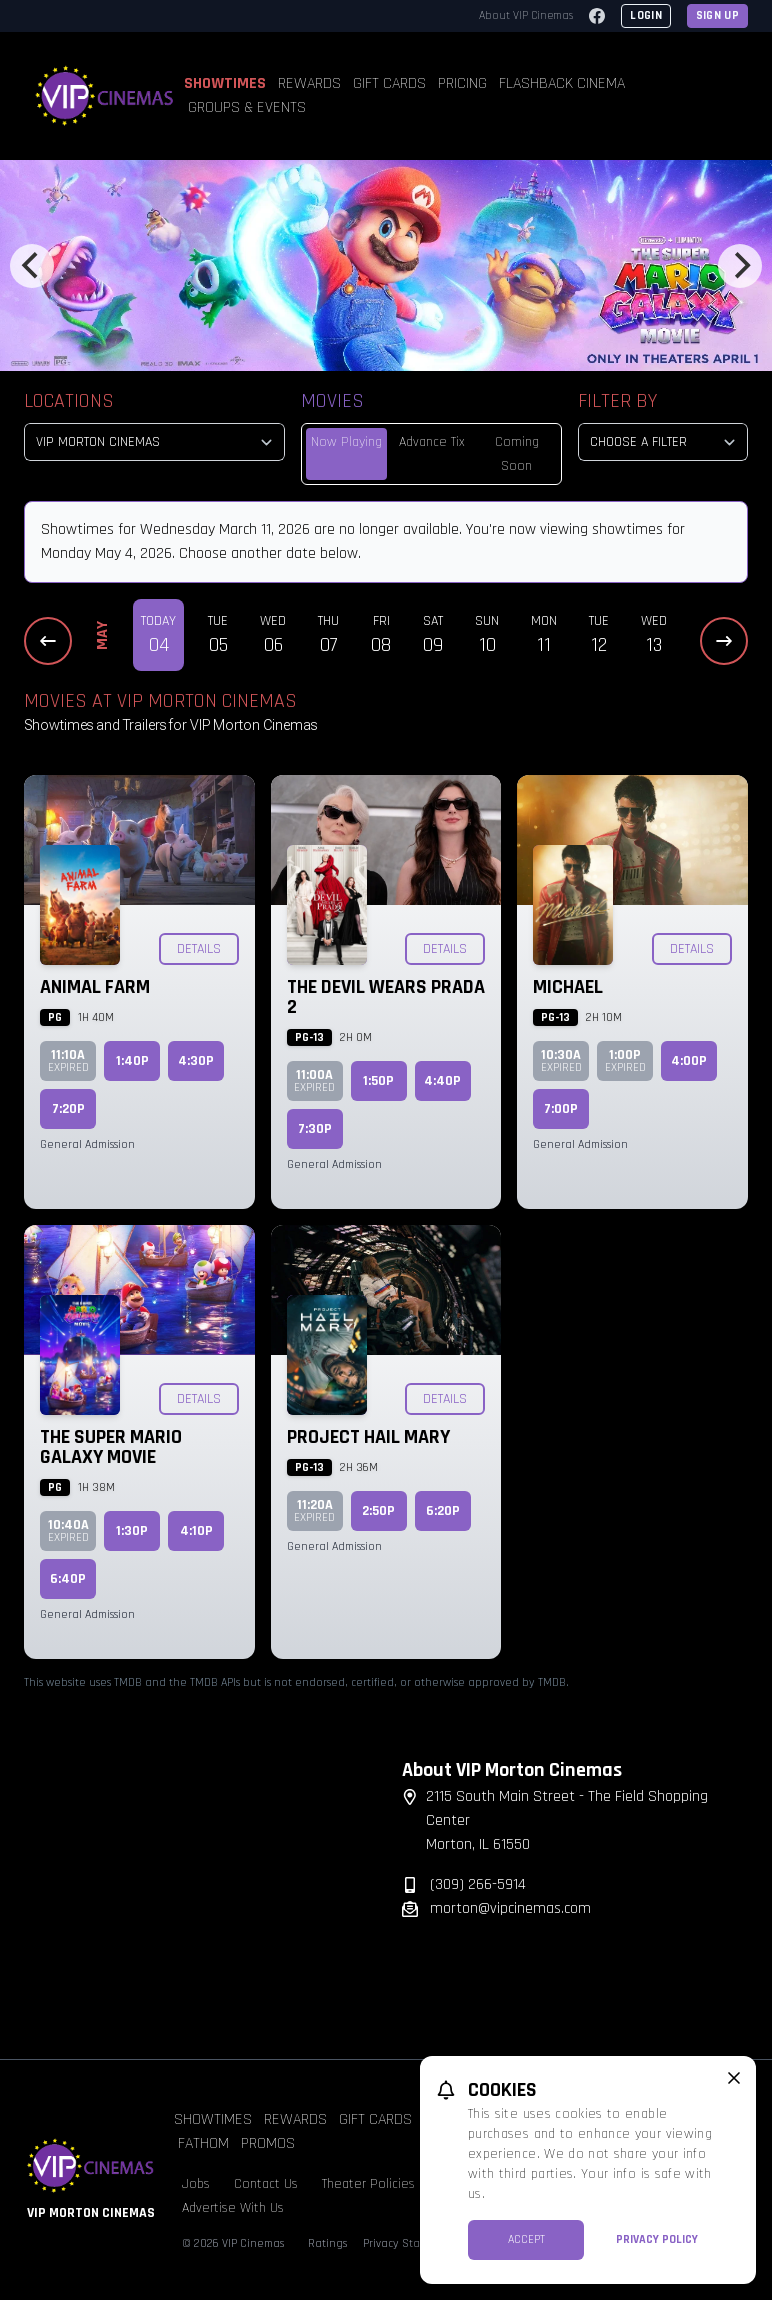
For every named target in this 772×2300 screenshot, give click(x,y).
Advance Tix (432, 442)
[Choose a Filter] (663, 442)
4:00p (689, 1061)
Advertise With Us (233, 2208)
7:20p (68, 1109)
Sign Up (717, 15)
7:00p (561, 1109)
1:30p (132, 1531)
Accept (526, 2239)
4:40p (442, 1081)
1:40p (132, 1061)
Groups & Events (247, 107)
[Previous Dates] (48, 641)
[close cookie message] (734, 2078)
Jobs (196, 2184)
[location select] (154, 442)
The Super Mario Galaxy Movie (111, 1447)
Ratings (327, 2243)
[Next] (740, 266)
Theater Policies (368, 2184)
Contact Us (266, 2184)
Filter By (617, 401)
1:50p (378, 1081)
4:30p (196, 1061)
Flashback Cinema (562, 83)
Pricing (462, 83)
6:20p (443, 1511)
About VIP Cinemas (526, 15)
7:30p (315, 1129)
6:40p (68, 1579)
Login (646, 15)
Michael (568, 987)
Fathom (203, 2143)
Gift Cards (389, 83)
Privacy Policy (657, 2239)
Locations (69, 401)
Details (199, 949)
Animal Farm (95, 987)
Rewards (309, 83)
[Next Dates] (724, 641)
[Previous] (32, 266)
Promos (268, 2143)
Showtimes (225, 83)
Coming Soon (517, 454)
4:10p (196, 1531)
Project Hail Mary (368, 1437)
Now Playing (346, 442)
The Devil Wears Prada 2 (386, 997)
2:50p (378, 1511)
